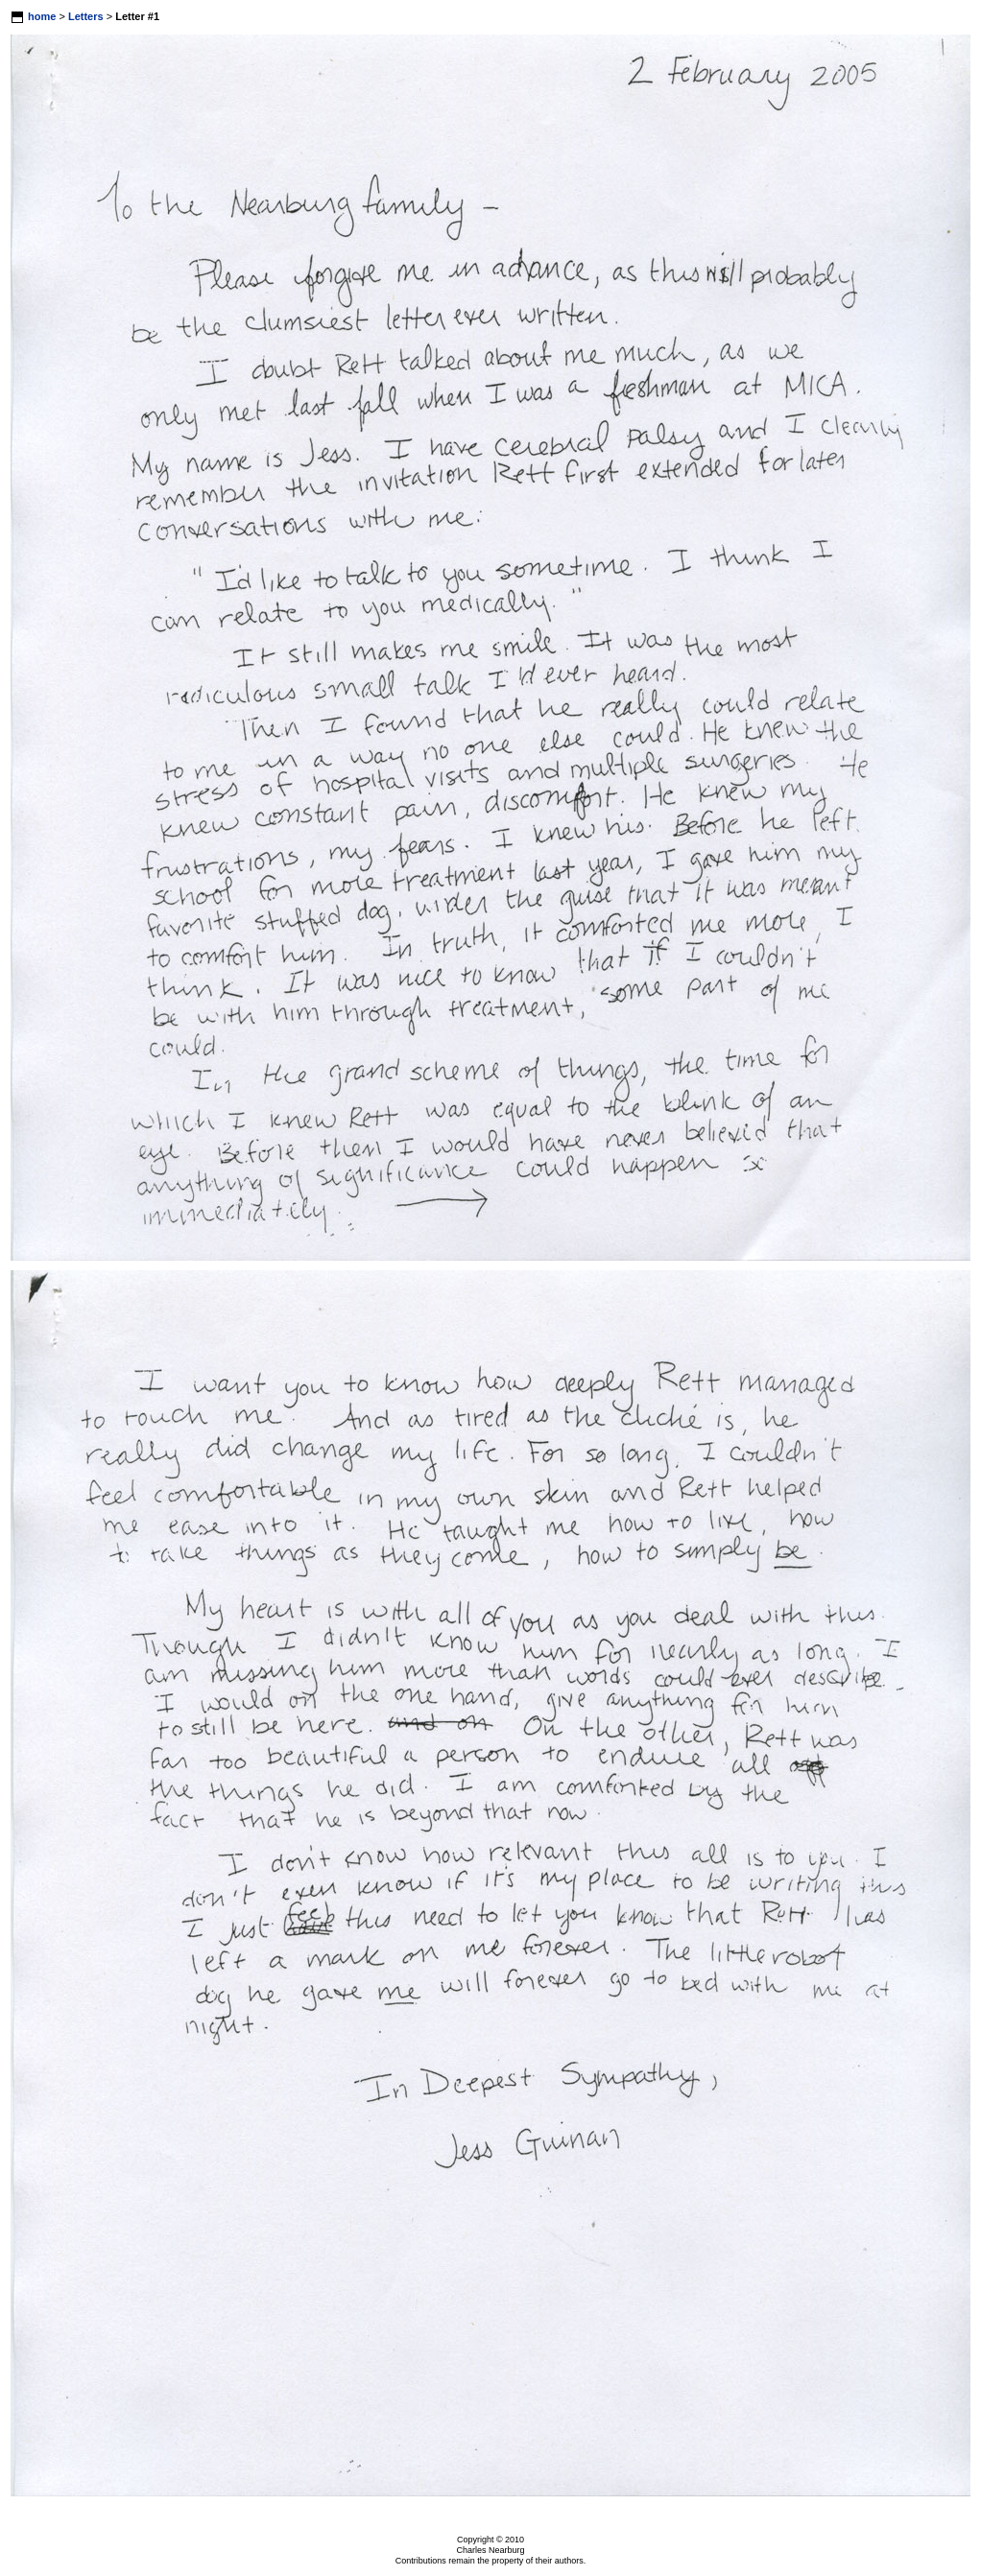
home (42, 16)
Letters (86, 16)
